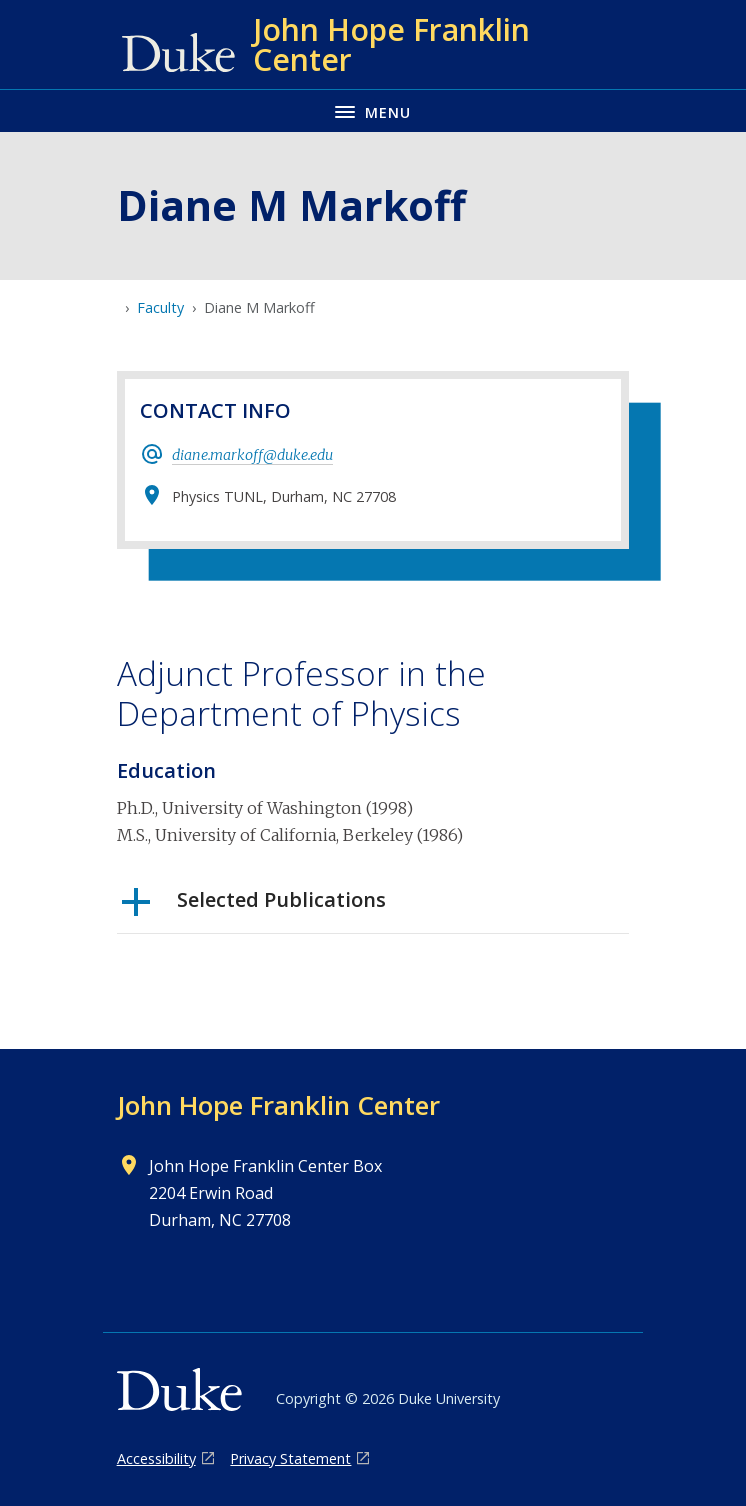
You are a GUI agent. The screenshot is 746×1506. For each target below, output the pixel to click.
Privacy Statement (290, 1458)
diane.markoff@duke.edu (252, 455)
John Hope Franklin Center (278, 1105)
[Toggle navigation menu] (373, 110)
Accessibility (156, 1458)
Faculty (160, 307)
